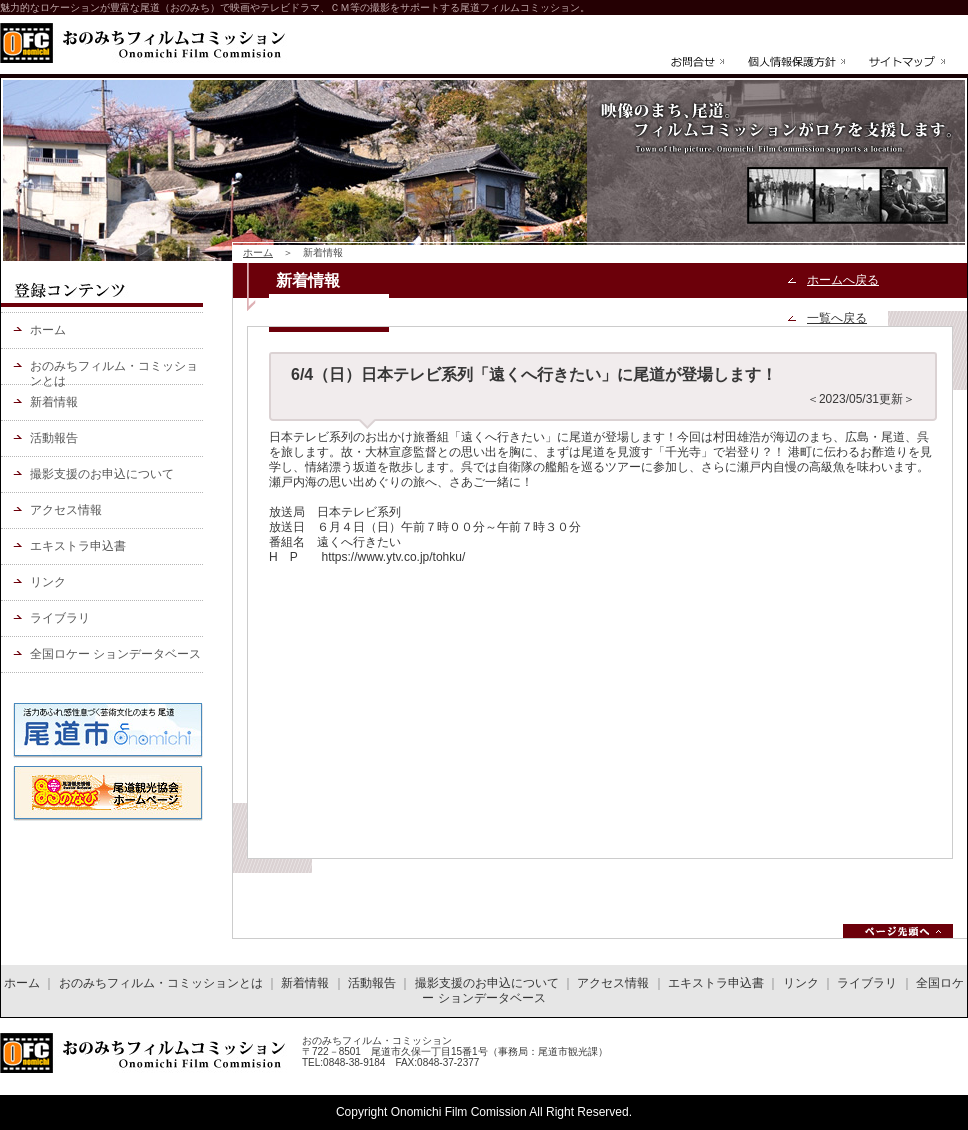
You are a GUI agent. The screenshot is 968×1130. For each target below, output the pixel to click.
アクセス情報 (66, 510)
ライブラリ (60, 618)
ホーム (258, 252)
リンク (48, 582)
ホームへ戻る (843, 280)
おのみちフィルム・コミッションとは (114, 372)
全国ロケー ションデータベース (115, 654)
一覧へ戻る (837, 318)
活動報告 (54, 438)
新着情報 (54, 402)
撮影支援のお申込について (102, 474)
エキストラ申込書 (78, 546)
